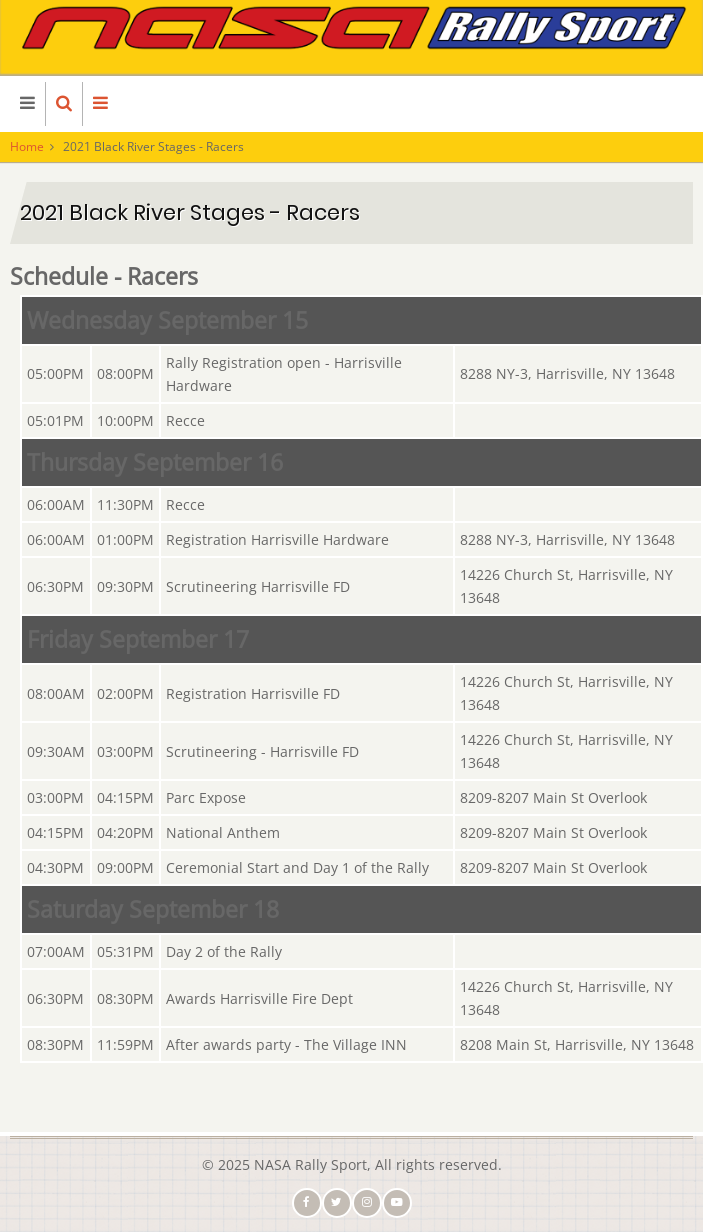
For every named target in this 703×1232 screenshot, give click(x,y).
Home (27, 146)
